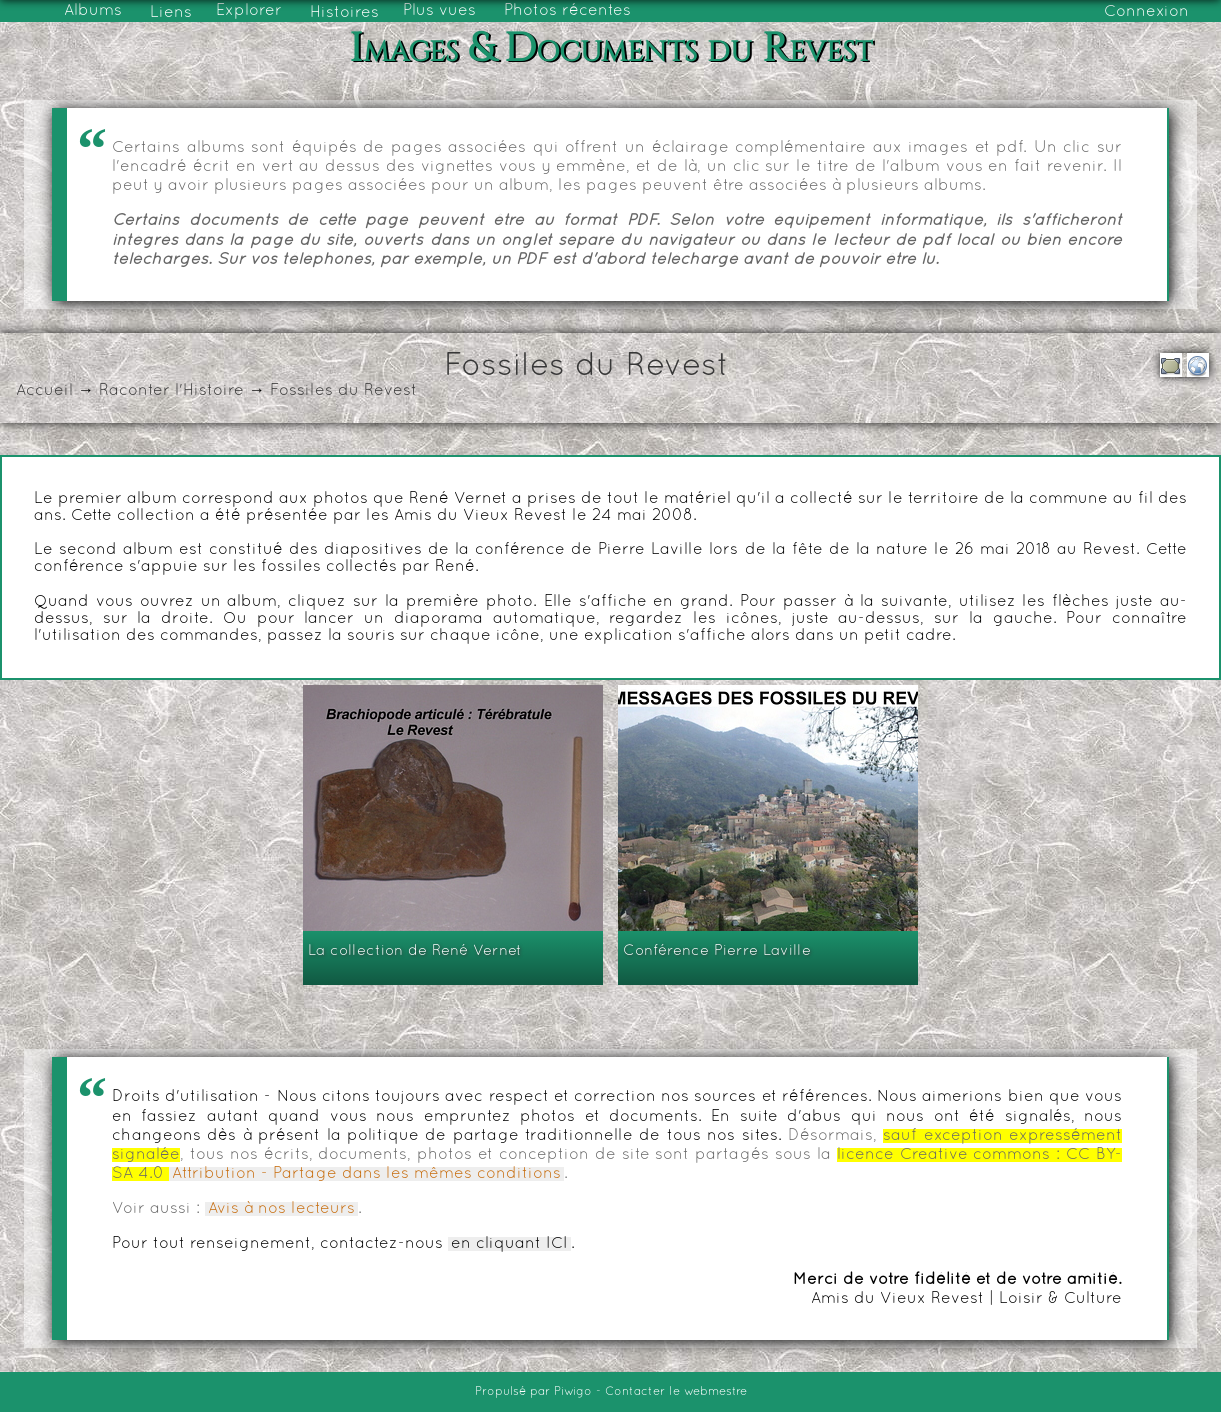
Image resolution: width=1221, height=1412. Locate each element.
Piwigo (573, 1392)
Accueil (44, 391)
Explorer (249, 11)
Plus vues (439, 11)
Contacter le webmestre (676, 1392)
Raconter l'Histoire (171, 391)
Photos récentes (567, 11)
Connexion (1146, 12)
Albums (93, 11)
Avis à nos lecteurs (281, 1209)
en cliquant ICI (509, 1244)
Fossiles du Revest (343, 391)
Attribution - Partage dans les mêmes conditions (366, 1174)
